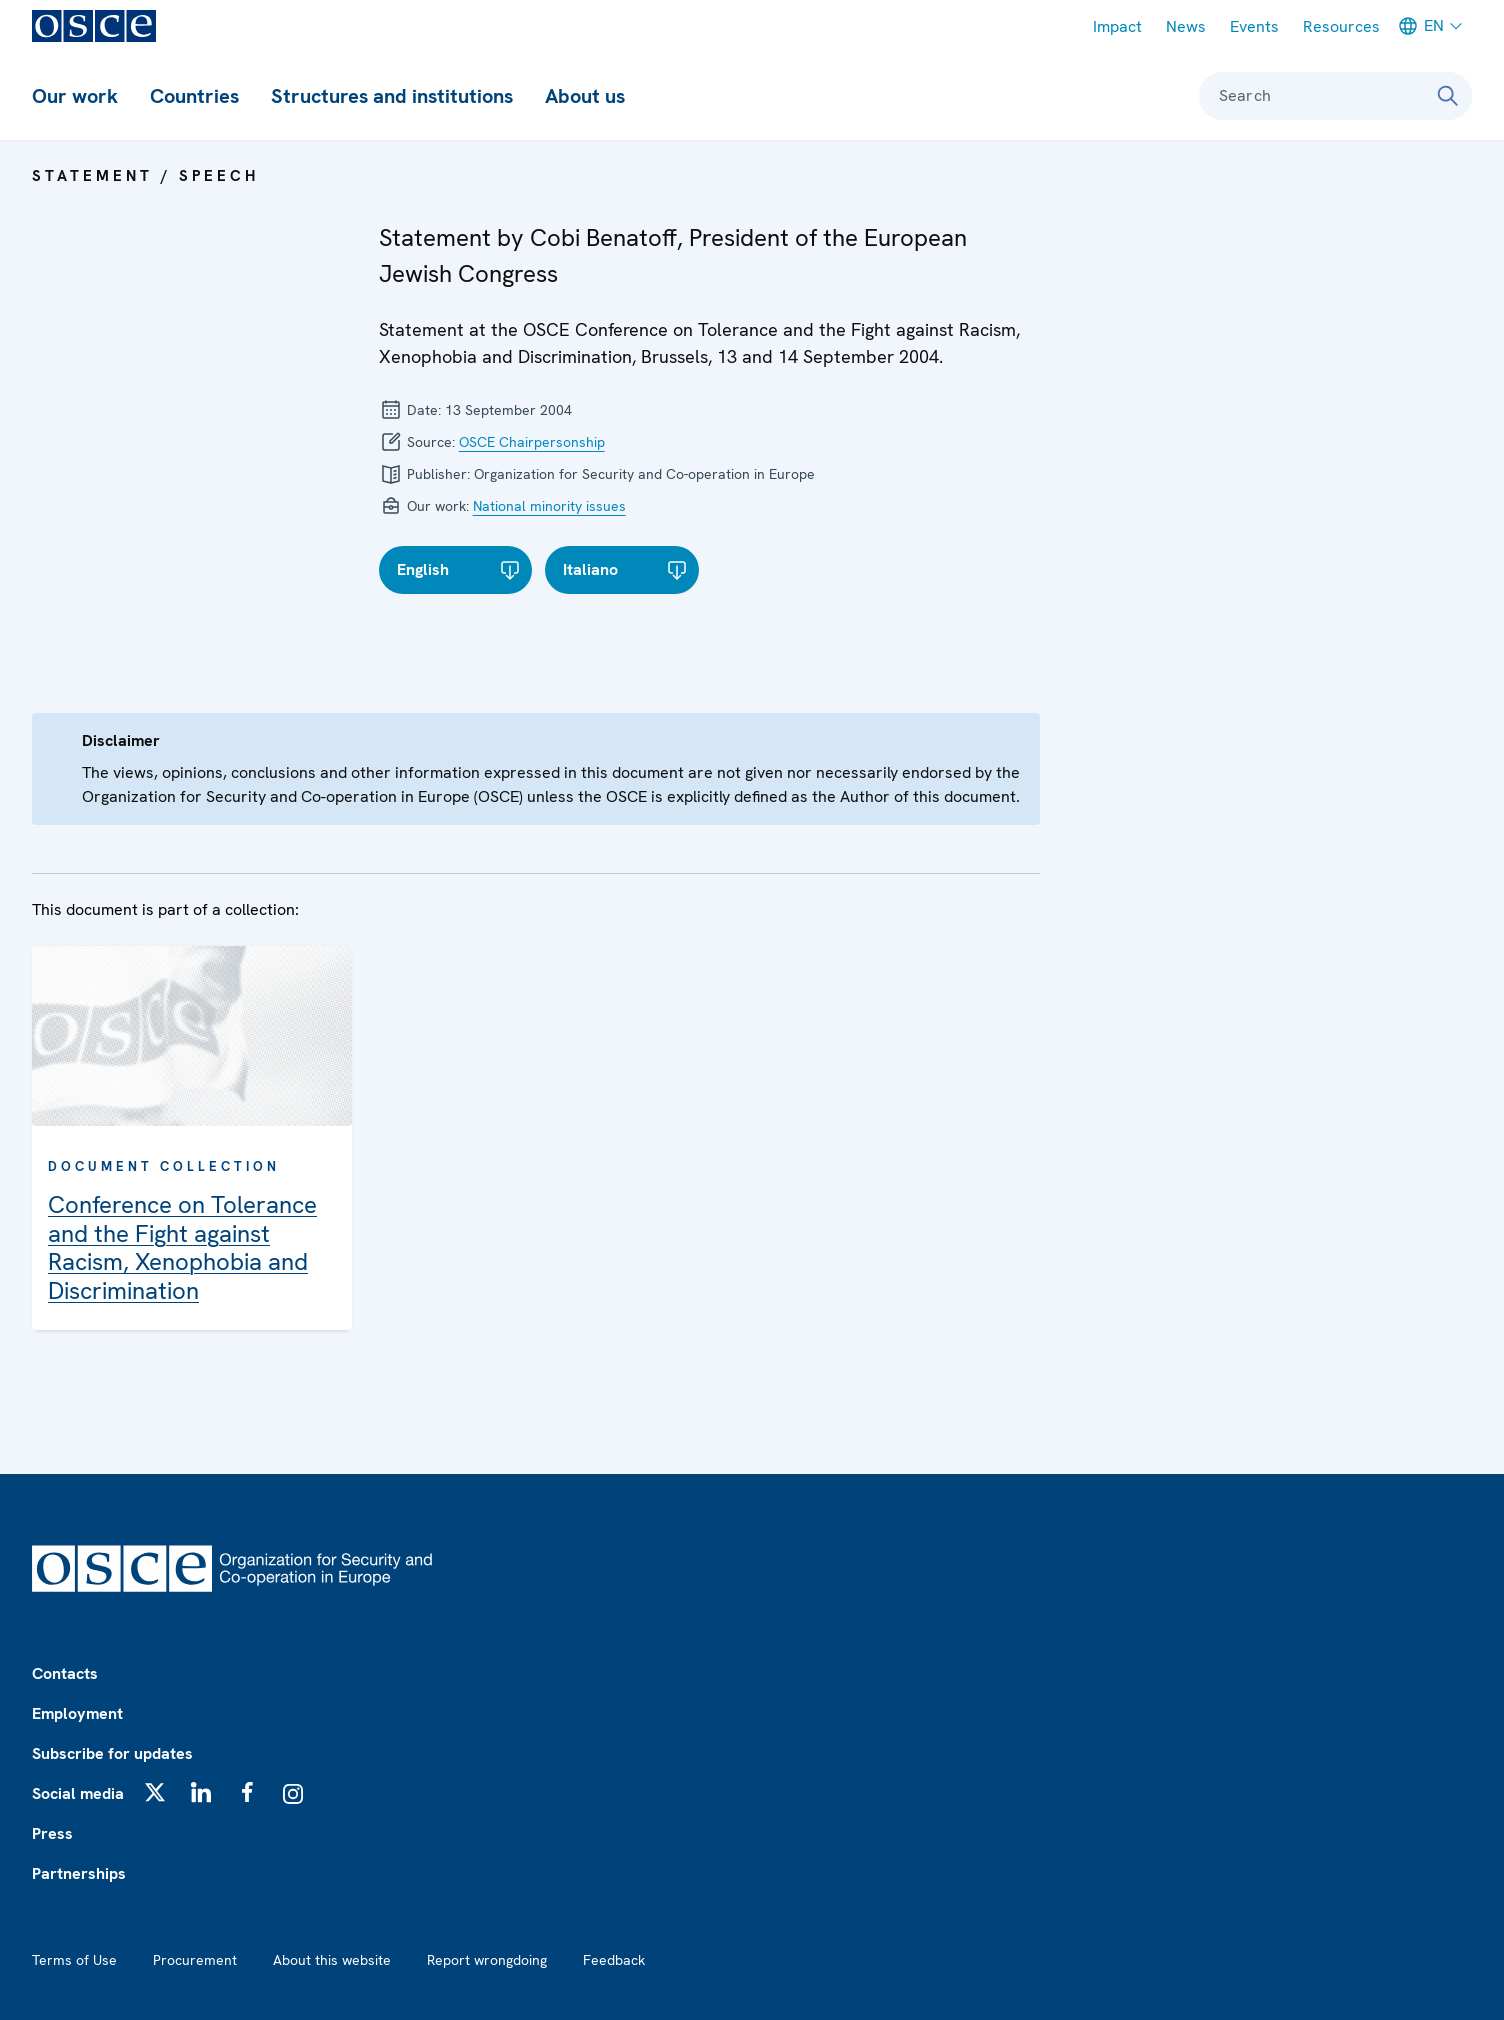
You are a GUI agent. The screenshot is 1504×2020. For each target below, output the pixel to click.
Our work (75, 96)
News (1186, 26)
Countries (194, 96)
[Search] (1448, 96)
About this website (332, 1960)
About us (585, 96)
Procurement (195, 1960)
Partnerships (79, 1873)
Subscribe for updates (112, 1753)
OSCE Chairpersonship (532, 442)
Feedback (614, 1960)
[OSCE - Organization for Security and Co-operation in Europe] (94, 26)
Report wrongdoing (487, 1960)
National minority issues (549, 506)
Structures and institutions (392, 96)
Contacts (65, 1673)
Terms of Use (74, 1960)
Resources (1341, 26)
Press (52, 1833)
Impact (1117, 26)
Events (1254, 26)
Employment (77, 1713)
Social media (78, 1793)
